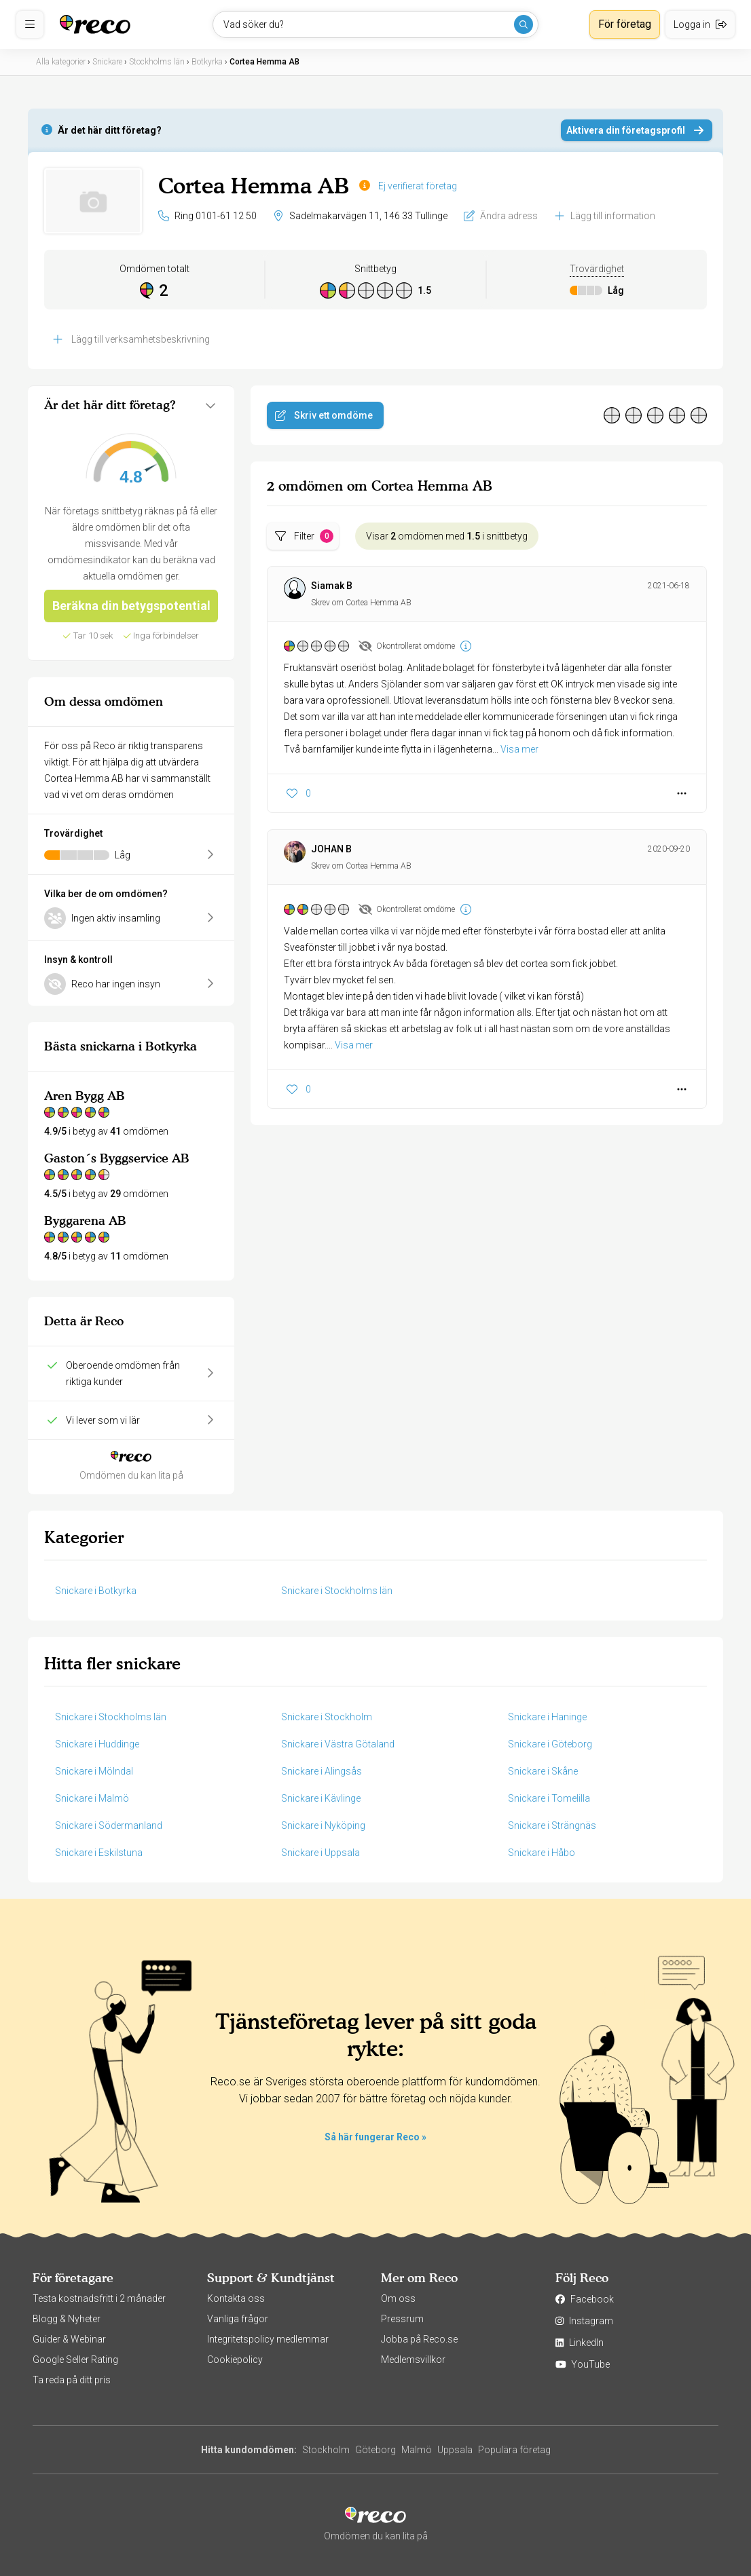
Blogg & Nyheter (66, 2318)
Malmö (416, 2449)
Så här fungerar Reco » (375, 2137)
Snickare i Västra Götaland (338, 1744)
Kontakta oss (236, 2298)
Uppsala (455, 2449)
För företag (624, 24)
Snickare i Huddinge (97, 1744)
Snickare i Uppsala (320, 1852)
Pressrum (402, 2318)
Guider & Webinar (69, 2339)
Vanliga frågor (237, 2318)
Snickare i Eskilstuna (99, 1852)
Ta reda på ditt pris (72, 2379)
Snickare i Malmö (92, 1798)
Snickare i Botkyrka (95, 1590)
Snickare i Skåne (543, 1771)
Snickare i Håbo (541, 1852)
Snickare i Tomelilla (549, 1798)
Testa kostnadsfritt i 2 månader (99, 2298)
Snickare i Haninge (547, 1716)
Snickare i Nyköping (323, 1825)
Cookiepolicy (235, 2359)
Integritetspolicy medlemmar (268, 2339)
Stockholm (326, 2449)
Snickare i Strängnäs (552, 1825)
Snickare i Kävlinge (321, 1798)
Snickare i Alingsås (321, 1771)
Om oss (398, 2298)
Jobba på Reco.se (419, 2339)
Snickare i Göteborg (550, 1744)
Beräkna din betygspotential (131, 606)
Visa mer (519, 749)
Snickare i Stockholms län (336, 1590)
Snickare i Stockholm (326, 1716)
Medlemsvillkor (413, 2359)
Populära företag (514, 2449)
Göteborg (375, 2449)
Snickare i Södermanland (108, 1825)
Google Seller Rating (75, 2359)
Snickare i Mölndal (94, 1771)
